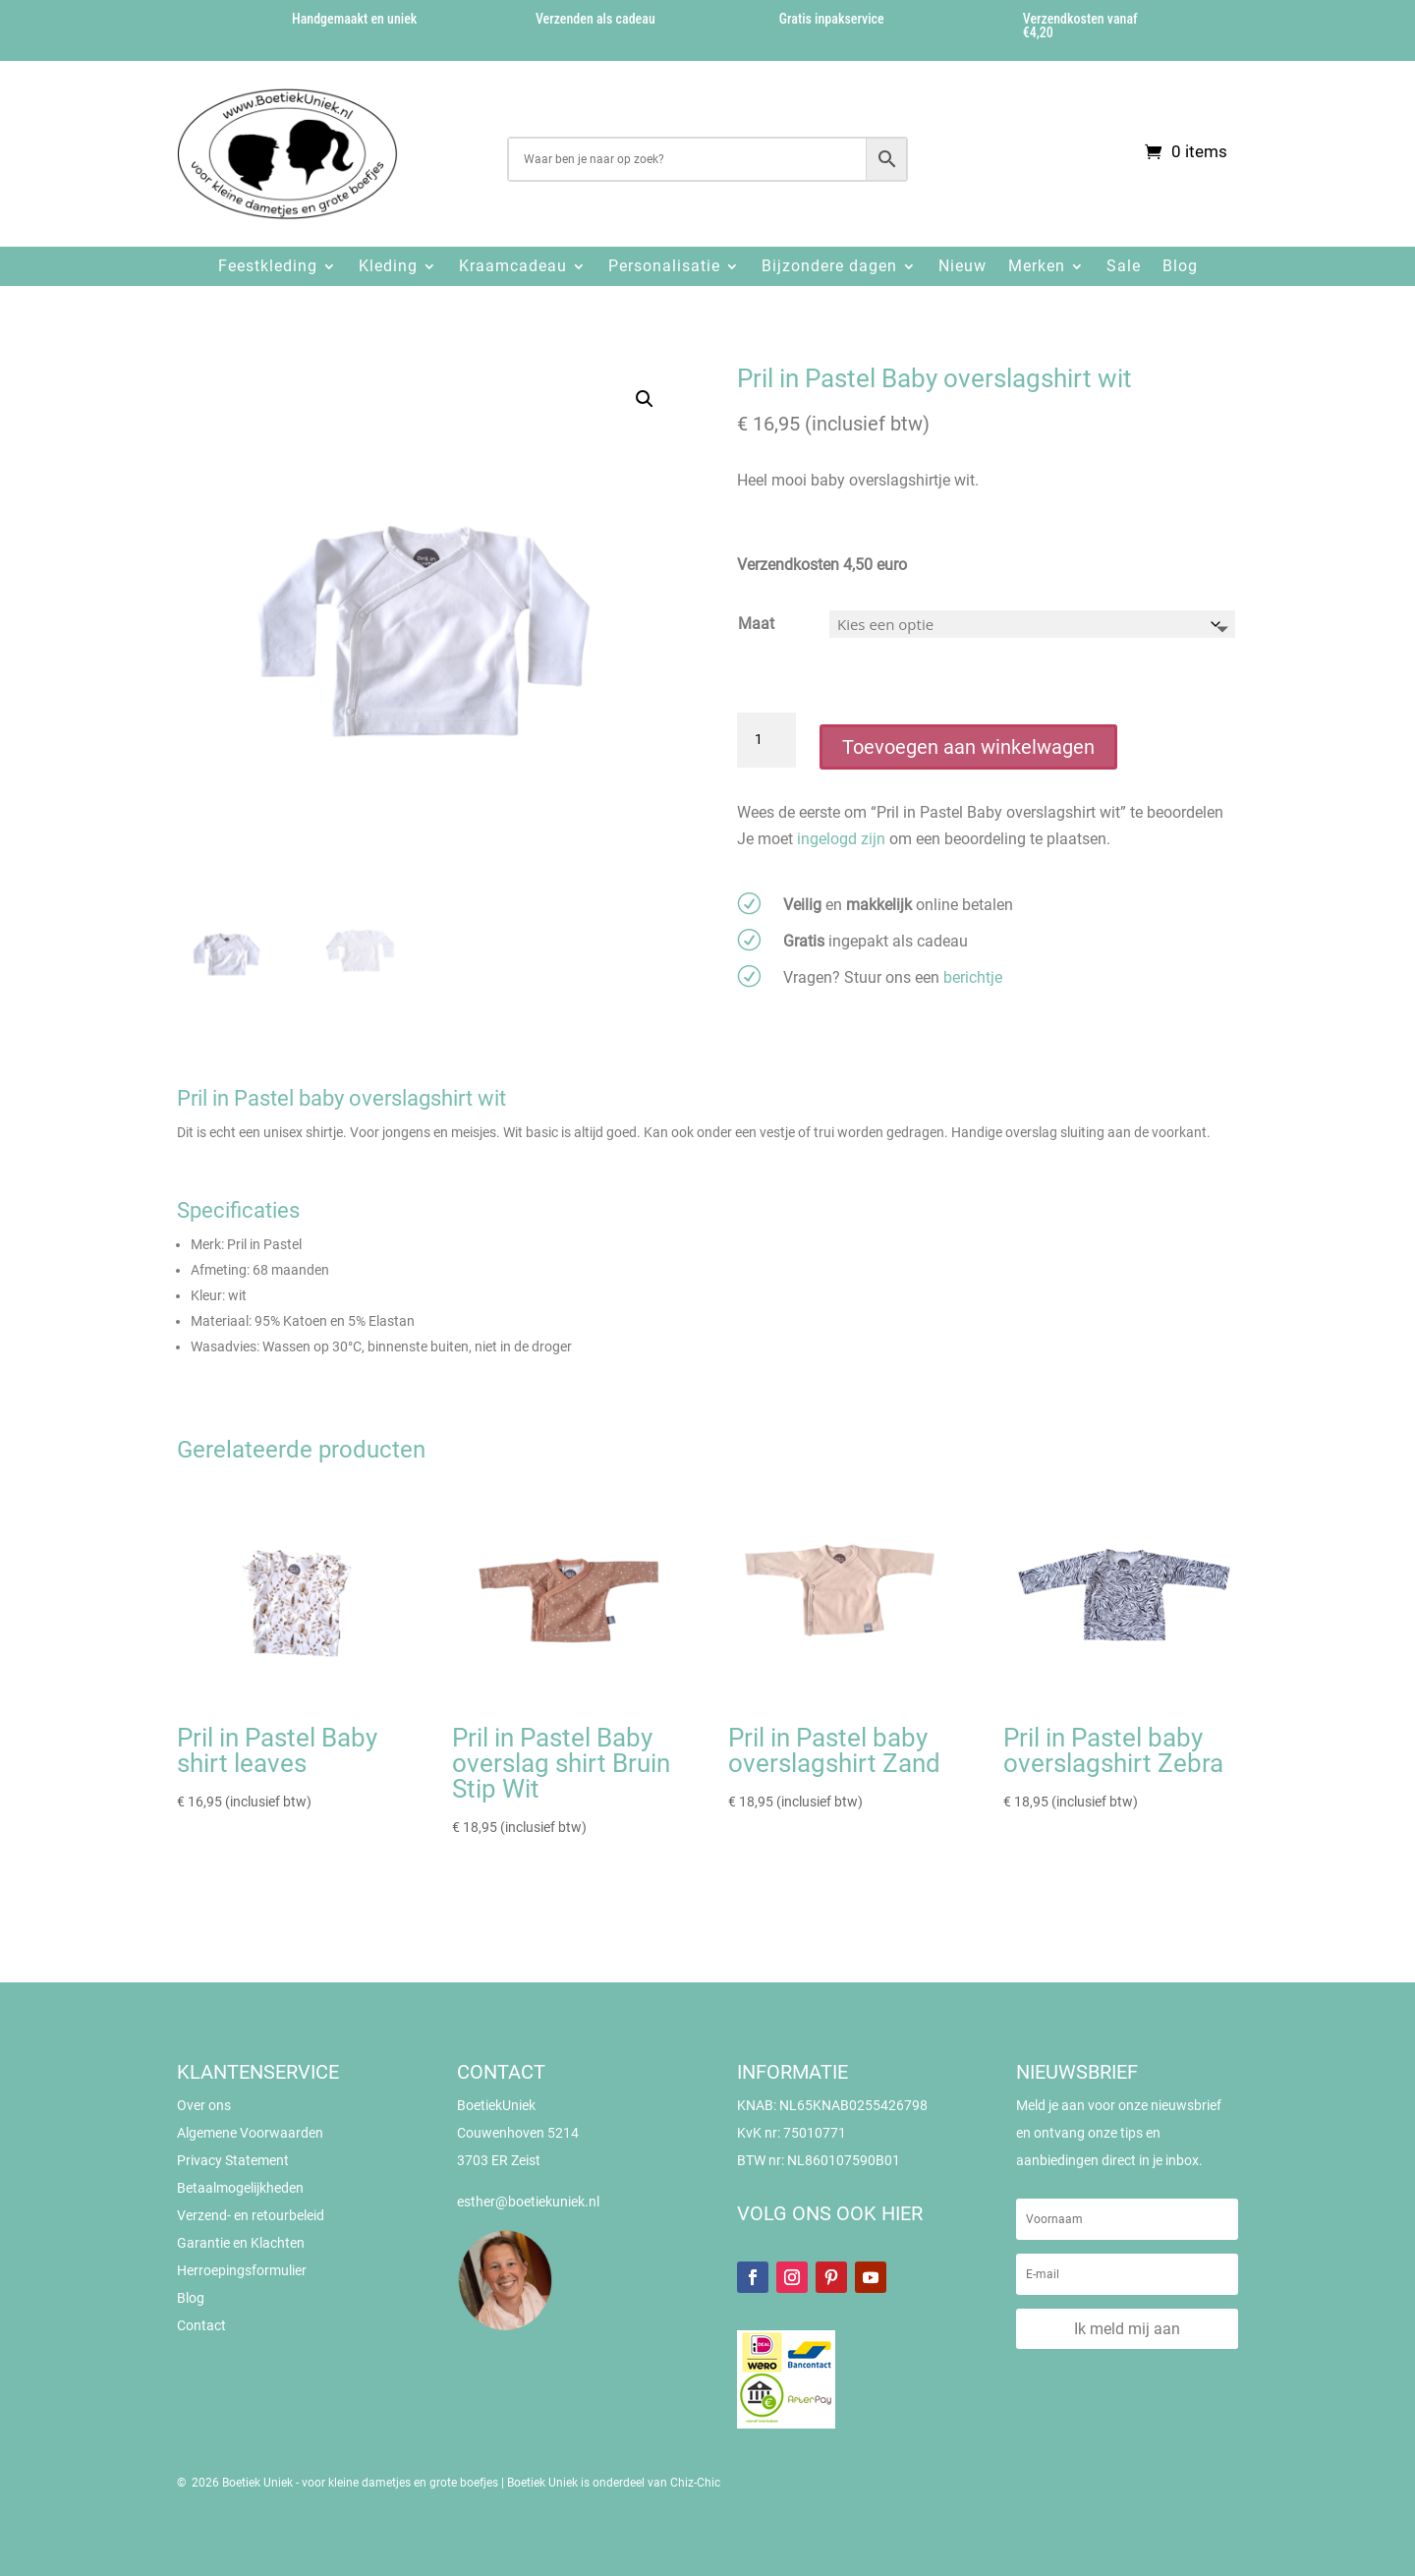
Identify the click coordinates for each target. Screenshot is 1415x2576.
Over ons (204, 2105)
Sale (1123, 266)
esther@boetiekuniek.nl (528, 2201)
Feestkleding (267, 266)
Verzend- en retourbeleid (250, 2215)
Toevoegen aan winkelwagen (968, 747)
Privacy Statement (233, 2160)
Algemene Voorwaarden (250, 2133)
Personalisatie (664, 266)
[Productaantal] (766, 740)
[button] (644, 399)
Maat (756, 623)
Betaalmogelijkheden (240, 2188)
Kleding (388, 266)
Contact (201, 2325)
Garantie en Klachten (241, 2243)
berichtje (972, 977)
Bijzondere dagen (829, 266)
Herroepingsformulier (242, 2270)
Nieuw (962, 266)
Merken (1036, 266)
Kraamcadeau (513, 266)
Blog (1180, 266)
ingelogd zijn (841, 839)
